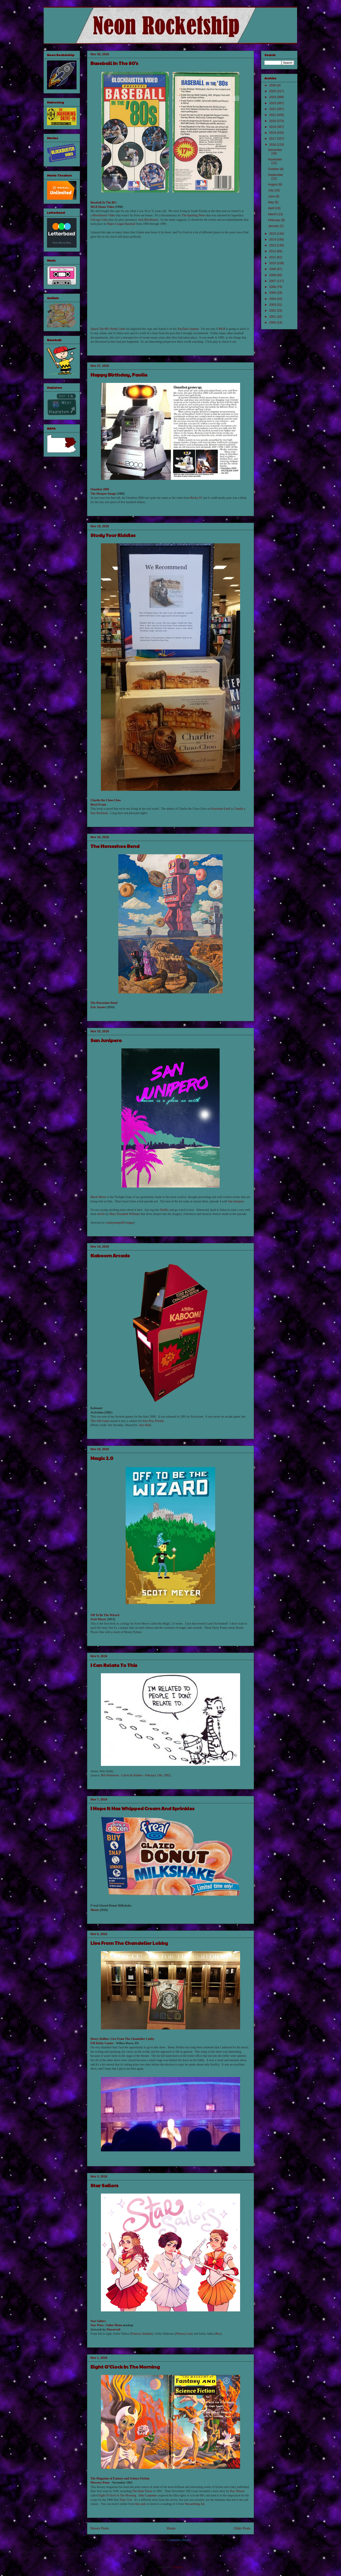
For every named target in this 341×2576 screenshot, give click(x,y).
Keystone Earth (220, 808)
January (274, 226)
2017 (273, 138)
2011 (273, 257)
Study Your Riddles (112, 535)
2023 (273, 103)
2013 (273, 245)
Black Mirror (98, 1197)
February (274, 220)
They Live (125, 2499)
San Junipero (106, 1040)
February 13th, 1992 (157, 1775)
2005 (273, 292)
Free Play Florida (153, 1421)
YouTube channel (188, 328)
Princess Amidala (141, 2333)
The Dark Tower (142, 2491)
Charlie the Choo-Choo (105, 800)
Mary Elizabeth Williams (124, 1214)
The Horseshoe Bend (114, 846)
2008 (273, 275)
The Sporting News (193, 215)
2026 (273, 85)
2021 (273, 115)
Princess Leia (184, 2333)
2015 (273, 233)
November (275, 159)
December (275, 150)
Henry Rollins (99, 2038)
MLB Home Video (102, 207)
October (274, 169)
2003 (273, 304)
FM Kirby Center (102, 2043)
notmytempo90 (115, 1222)
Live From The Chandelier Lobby (129, 1943)
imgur (130, 1222)
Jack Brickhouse (148, 219)
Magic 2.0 (101, 1458)
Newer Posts (99, 2528)
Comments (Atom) (178, 2540)
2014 (273, 239)
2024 (273, 97)
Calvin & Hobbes (131, 1775)
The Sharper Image (103, 493)
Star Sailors (104, 2185)
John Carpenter (147, 2495)
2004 (273, 298)
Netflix (164, 1209)
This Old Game (99, 1421)
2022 (273, 109)
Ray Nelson (237, 2491)
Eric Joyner (98, 1007)
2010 (273, 263)
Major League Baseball (121, 223)
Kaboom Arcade (110, 1255)
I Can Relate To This (113, 1665)
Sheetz (94, 1910)
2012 (273, 251)
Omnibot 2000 (99, 489)
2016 (273, 144)
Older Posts (242, 2528)
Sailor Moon (114, 2325)
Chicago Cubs (99, 219)
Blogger (177, 2567)
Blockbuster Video (104, 215)
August (273, 184)
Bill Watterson (110, 1775)
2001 (273, 316)
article (101, 1214)
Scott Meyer (98, 1619)
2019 (273, 126)
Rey (218, 2333)
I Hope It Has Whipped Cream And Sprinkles (142, 1808)
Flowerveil (113, 2329)
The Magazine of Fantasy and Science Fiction (119, 2478)
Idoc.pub (140, 2504)
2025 (273, 91)
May (271, 202)
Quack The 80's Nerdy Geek (107, 328)
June (272, 196)
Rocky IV (196, 497)
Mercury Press (100, 2482)
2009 (273, 269)
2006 (273, 287)
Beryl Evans (98, 804)
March (272, 214)
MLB (222, 328)
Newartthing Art (194, 2504)
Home (171, 2528)
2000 (273, 322)
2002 (273, 310)
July (271, 190)
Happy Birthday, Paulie (118, 374)
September (275, 175)
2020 (273, 121)
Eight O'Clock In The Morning (125, 2366)
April (271, 208)
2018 (273, 132)
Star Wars (97, 2325)
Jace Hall (144, 1425)
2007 (273, 281)
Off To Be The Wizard (104, 1615)
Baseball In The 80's (114, 63)
